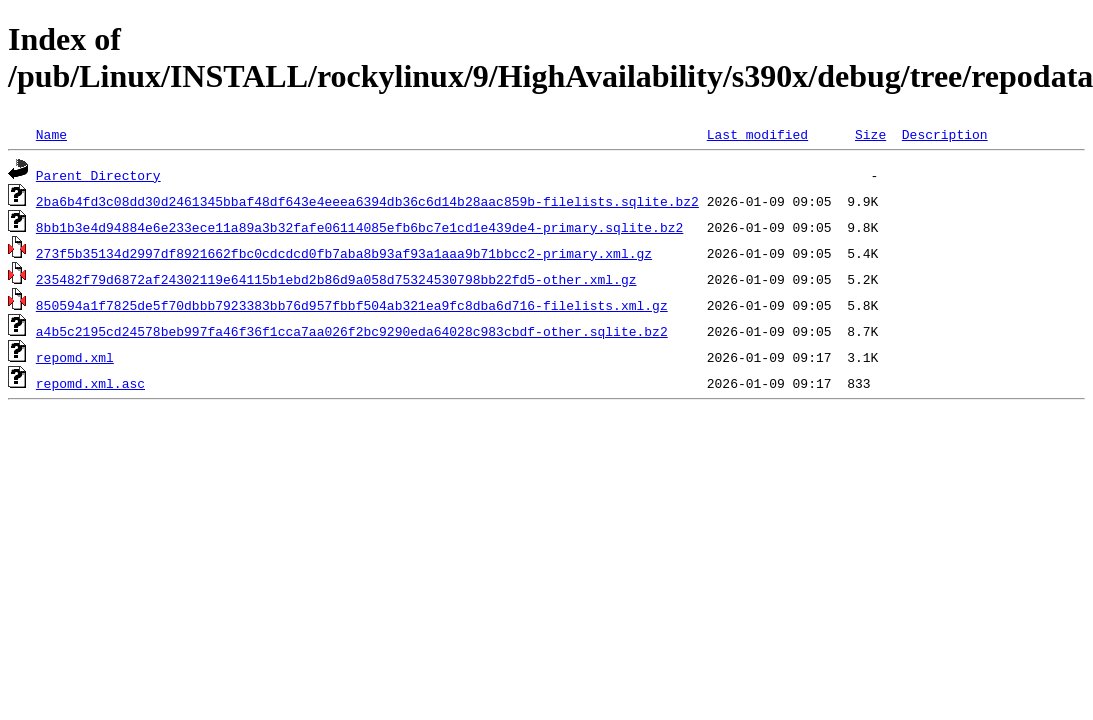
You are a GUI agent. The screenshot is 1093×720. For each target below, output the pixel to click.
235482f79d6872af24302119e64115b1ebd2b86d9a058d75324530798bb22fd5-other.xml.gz (336, 279)
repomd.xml (75, 357)
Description (945, 134)
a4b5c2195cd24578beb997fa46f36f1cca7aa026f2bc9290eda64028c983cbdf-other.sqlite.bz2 (352, 331)
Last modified (757, 134)
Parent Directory (98, 175)
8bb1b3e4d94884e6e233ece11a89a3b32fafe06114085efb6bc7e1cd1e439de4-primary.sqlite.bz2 (359, 227)
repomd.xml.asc (90, 383)
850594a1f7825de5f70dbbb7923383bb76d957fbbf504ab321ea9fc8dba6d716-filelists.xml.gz (352, 305)
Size (870, 134)
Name (51, 134)
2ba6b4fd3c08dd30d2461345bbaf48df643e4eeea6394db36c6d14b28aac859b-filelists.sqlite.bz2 (367, 201)
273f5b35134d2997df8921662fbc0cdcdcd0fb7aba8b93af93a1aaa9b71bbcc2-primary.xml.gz (344, 253)
